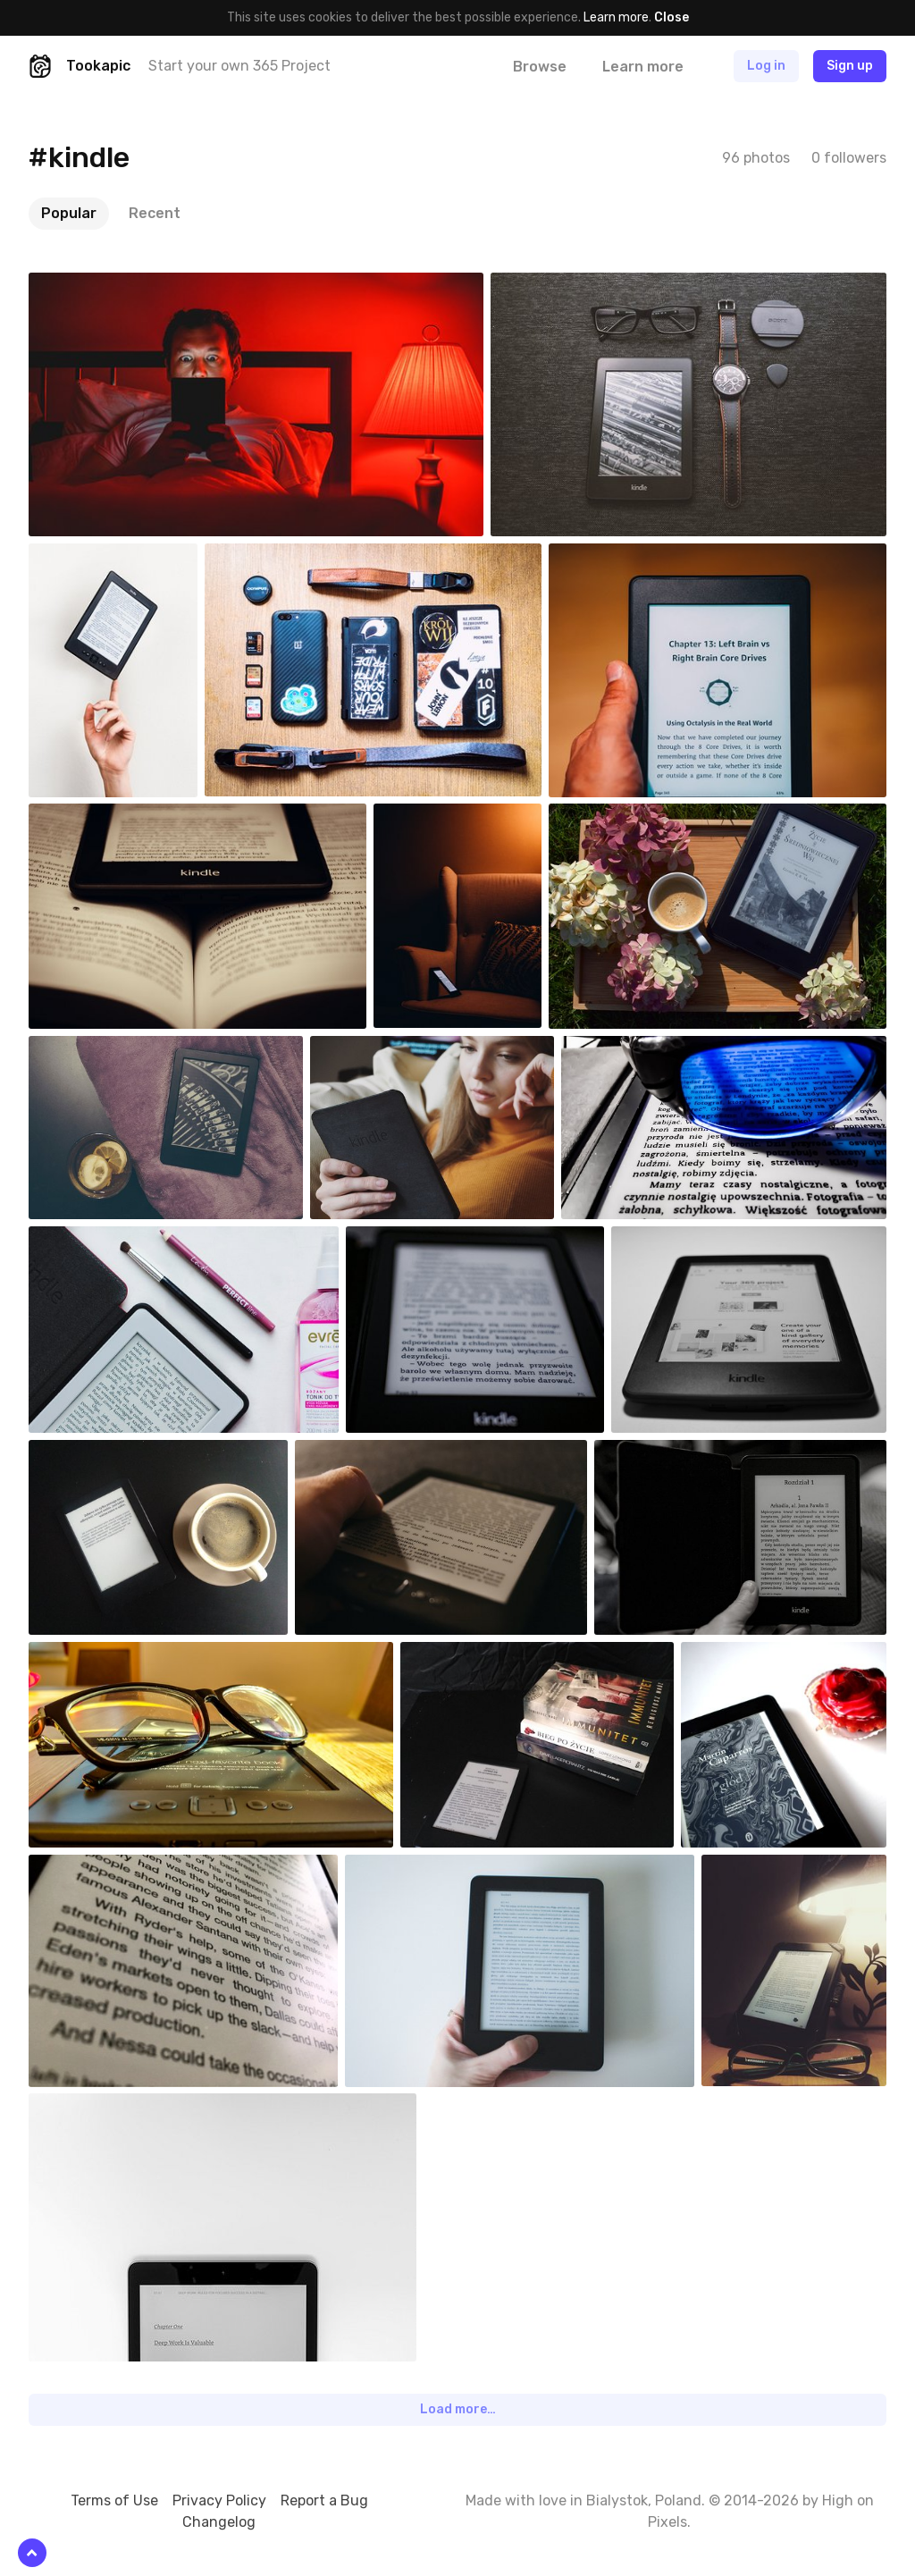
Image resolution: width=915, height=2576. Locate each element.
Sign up (850, 65)
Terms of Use (114, 2500)
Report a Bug (324, 2500)
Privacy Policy (219, 2500)
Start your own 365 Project (239, 65)
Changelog (219, 2521)
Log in (766, 65)
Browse (540, 66)
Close (671, 17)
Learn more (616, 17)
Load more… (458, 2409)
